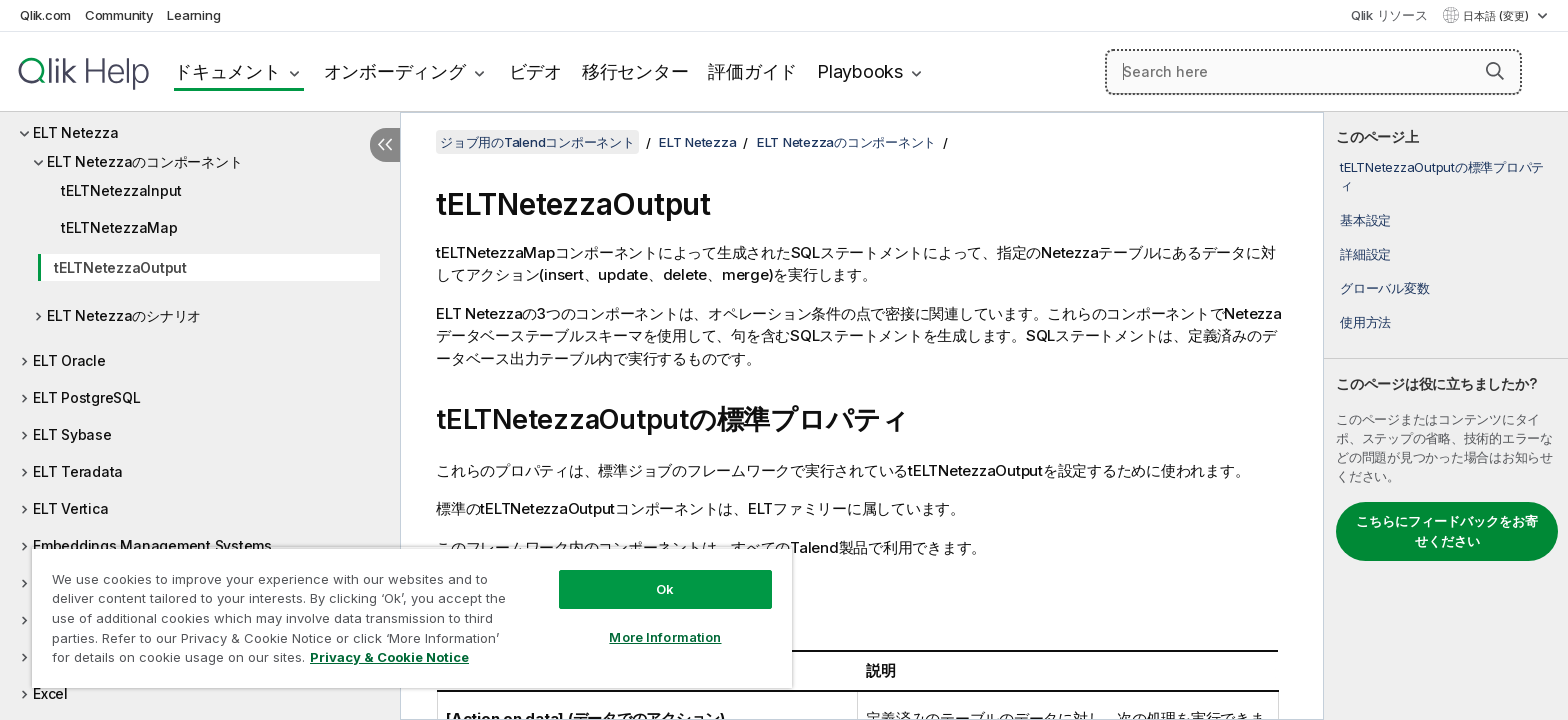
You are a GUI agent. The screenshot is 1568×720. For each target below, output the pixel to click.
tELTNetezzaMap (119, 227)
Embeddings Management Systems (152, 545)
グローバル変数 (1384, 288)
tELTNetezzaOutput (120, 267)
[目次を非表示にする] (385, 145)
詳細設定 (1365, 254)
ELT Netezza (75, 132)
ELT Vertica (70, 508)
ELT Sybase (72, 434)
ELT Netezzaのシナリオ (124, 315)
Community (119, 15)
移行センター (635, 71)
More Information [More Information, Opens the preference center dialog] (665, 637)
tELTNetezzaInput (121, 190)
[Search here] (1313, 72)
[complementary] (1446, 416)
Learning (193, 15)
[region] (412, 617)
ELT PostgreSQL (87, 397)
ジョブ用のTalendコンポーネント (537, 142)
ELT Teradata (78, 471)
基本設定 (1365, 220)
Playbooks (860, 71)
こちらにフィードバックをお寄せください (1447, 531)
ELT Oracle (69, 360)
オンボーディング (395, 71)
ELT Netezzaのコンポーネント (144, 161)
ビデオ (535, 71)
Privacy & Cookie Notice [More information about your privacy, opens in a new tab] (389, 657)
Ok (665, 589)
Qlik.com (45, 15)
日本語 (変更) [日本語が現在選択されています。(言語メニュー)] (1497, 16)
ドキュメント (227, 71)
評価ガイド (752, 71)
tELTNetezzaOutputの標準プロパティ (1442, 176)
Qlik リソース (1389, 15)
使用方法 (1365, 322)
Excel (50, 693)
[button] (1495, 71)
